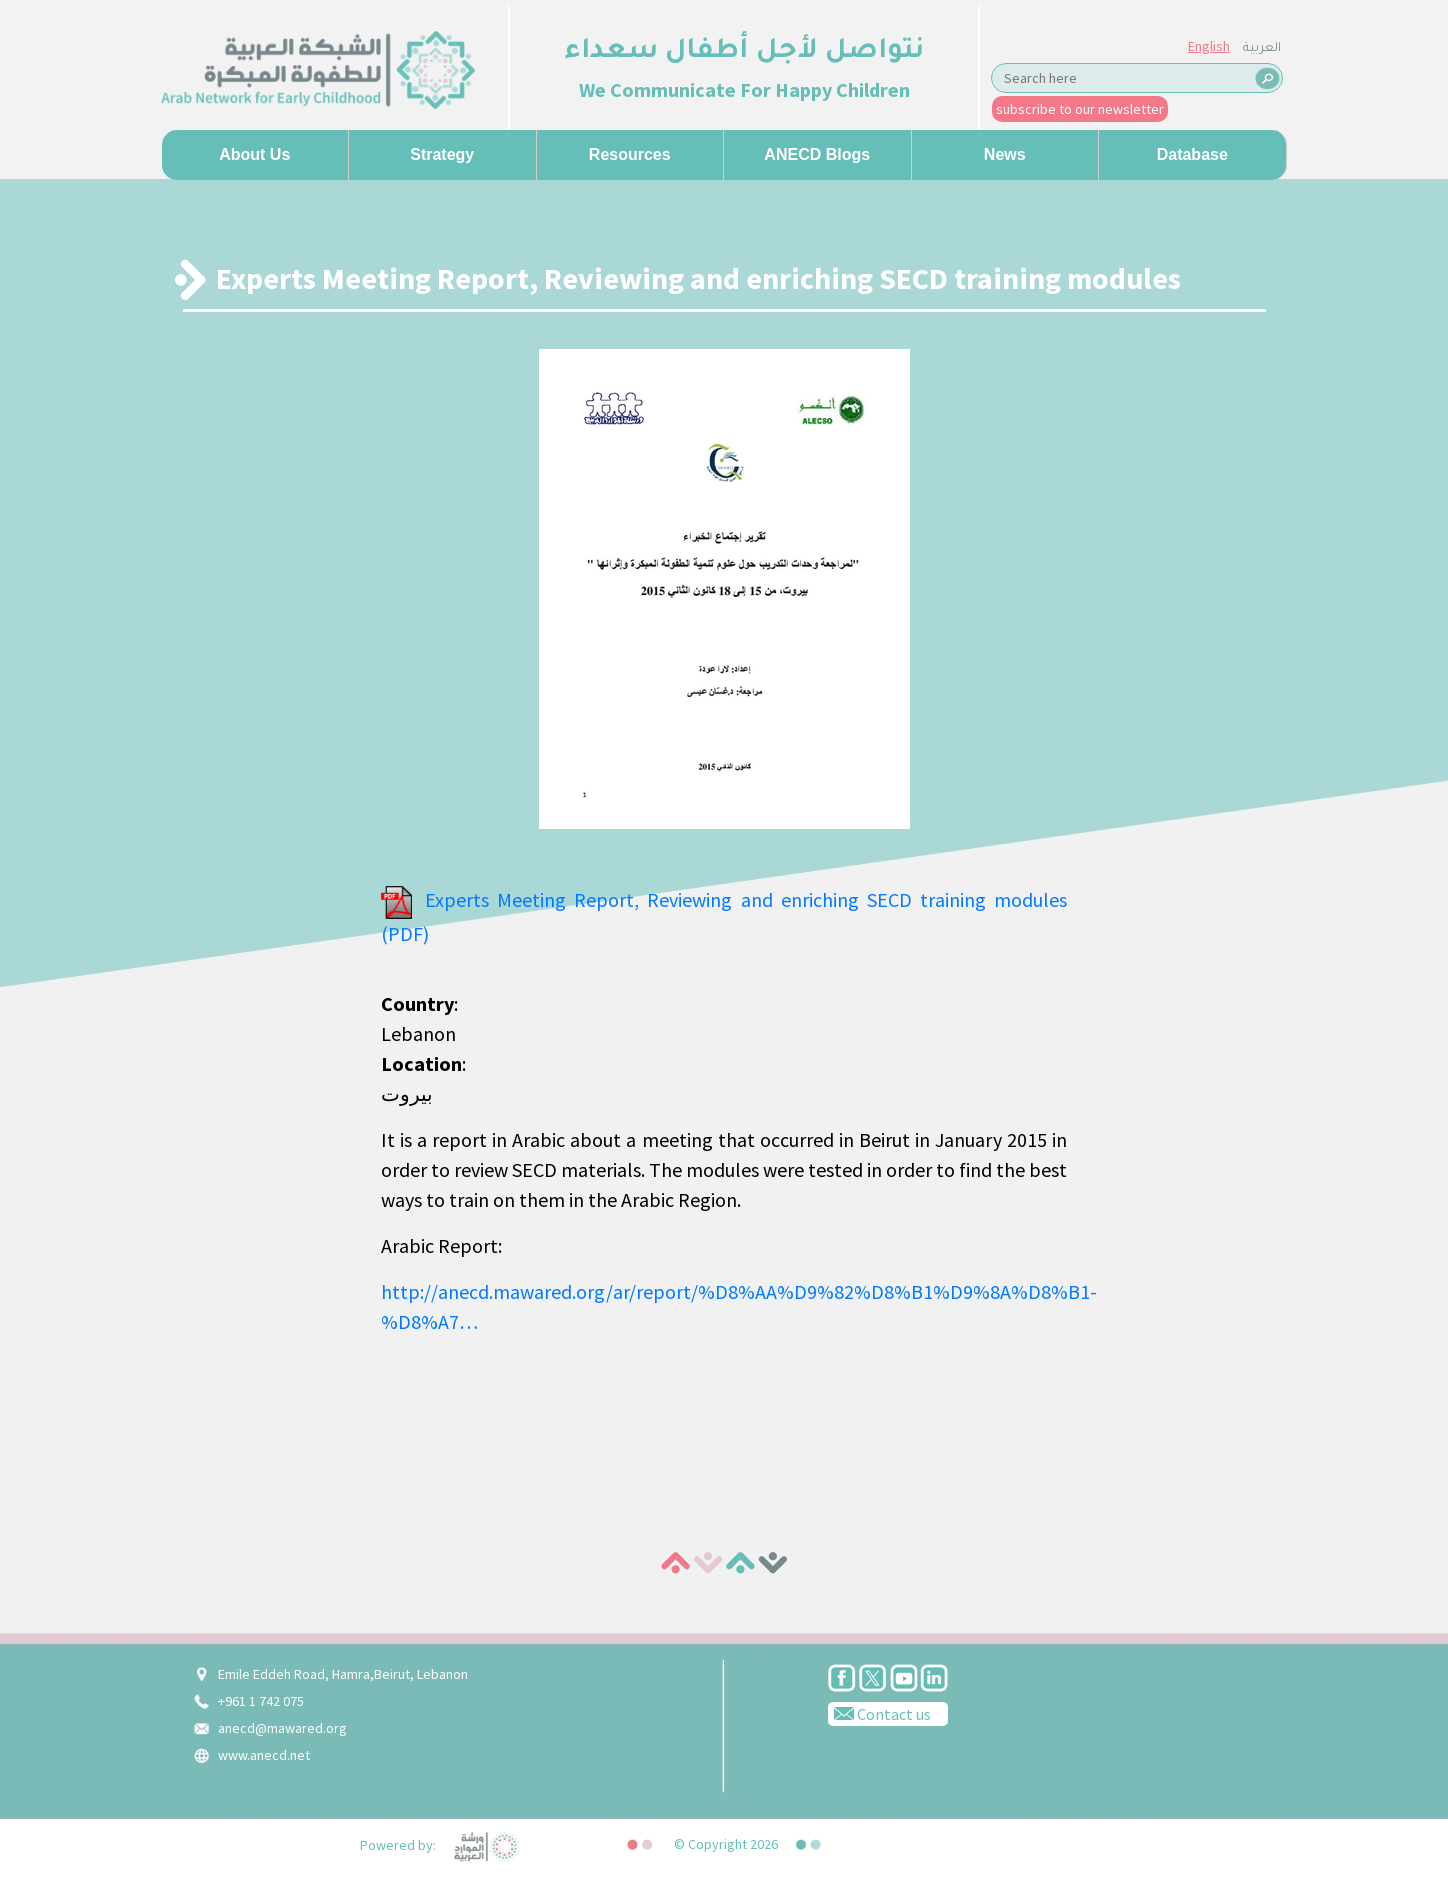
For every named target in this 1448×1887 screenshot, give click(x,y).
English (1209, 46)
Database (1192, 154)
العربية (1262, 49)
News (1005, 154)
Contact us (879, 1713)
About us (254, 154)
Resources (630, 154)
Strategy (442, 154)
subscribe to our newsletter (1080, 109)
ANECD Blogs (817, 154)
